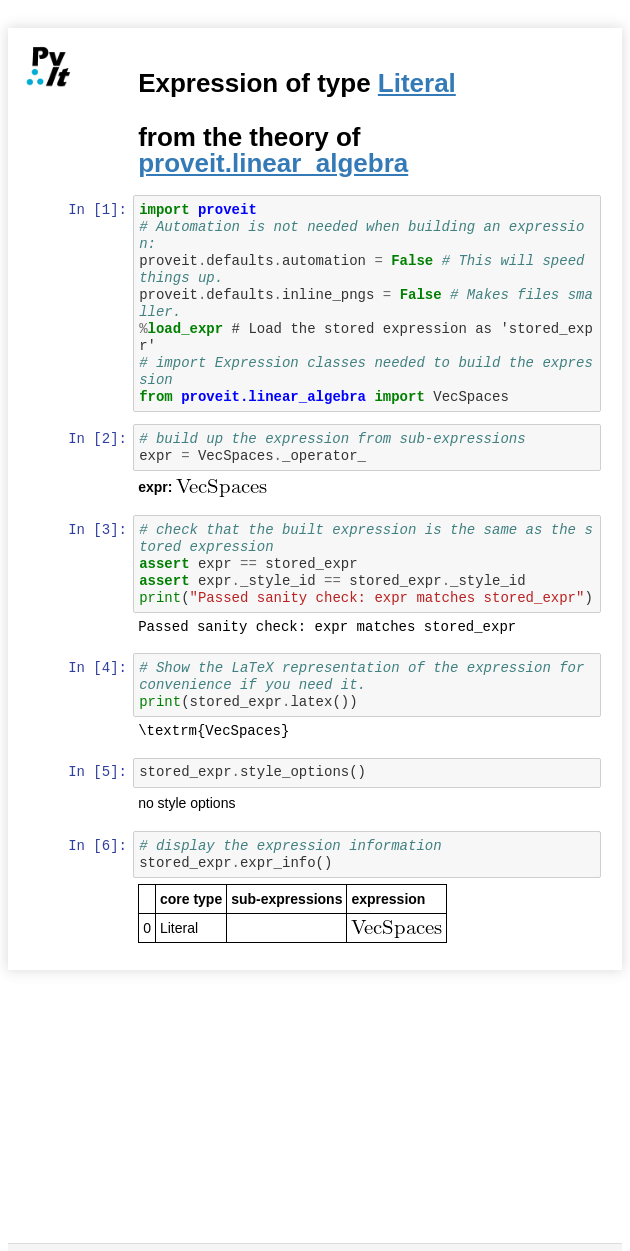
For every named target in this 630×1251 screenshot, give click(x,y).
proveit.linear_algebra (275, 163)
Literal (418, 83)
